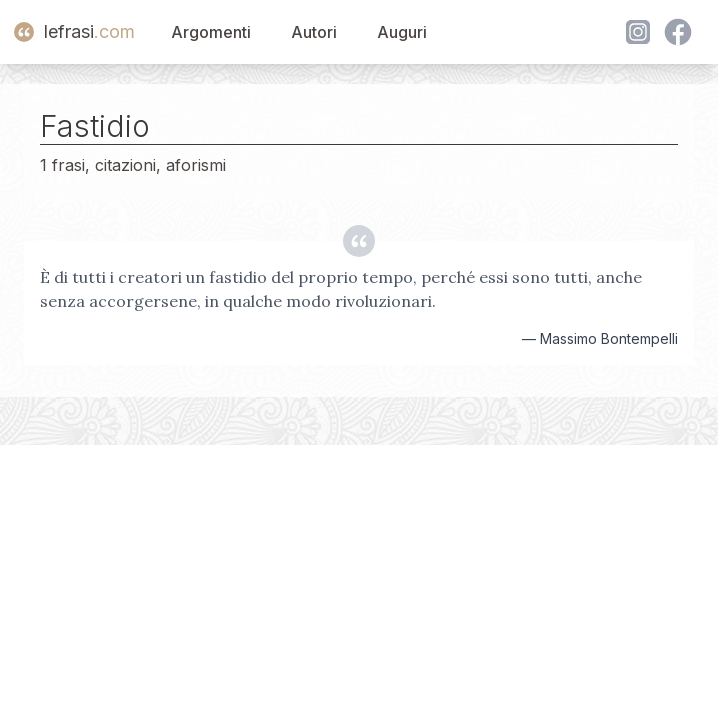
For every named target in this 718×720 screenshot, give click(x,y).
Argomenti (211, 32)
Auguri (402, 32)
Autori (314, 32)
